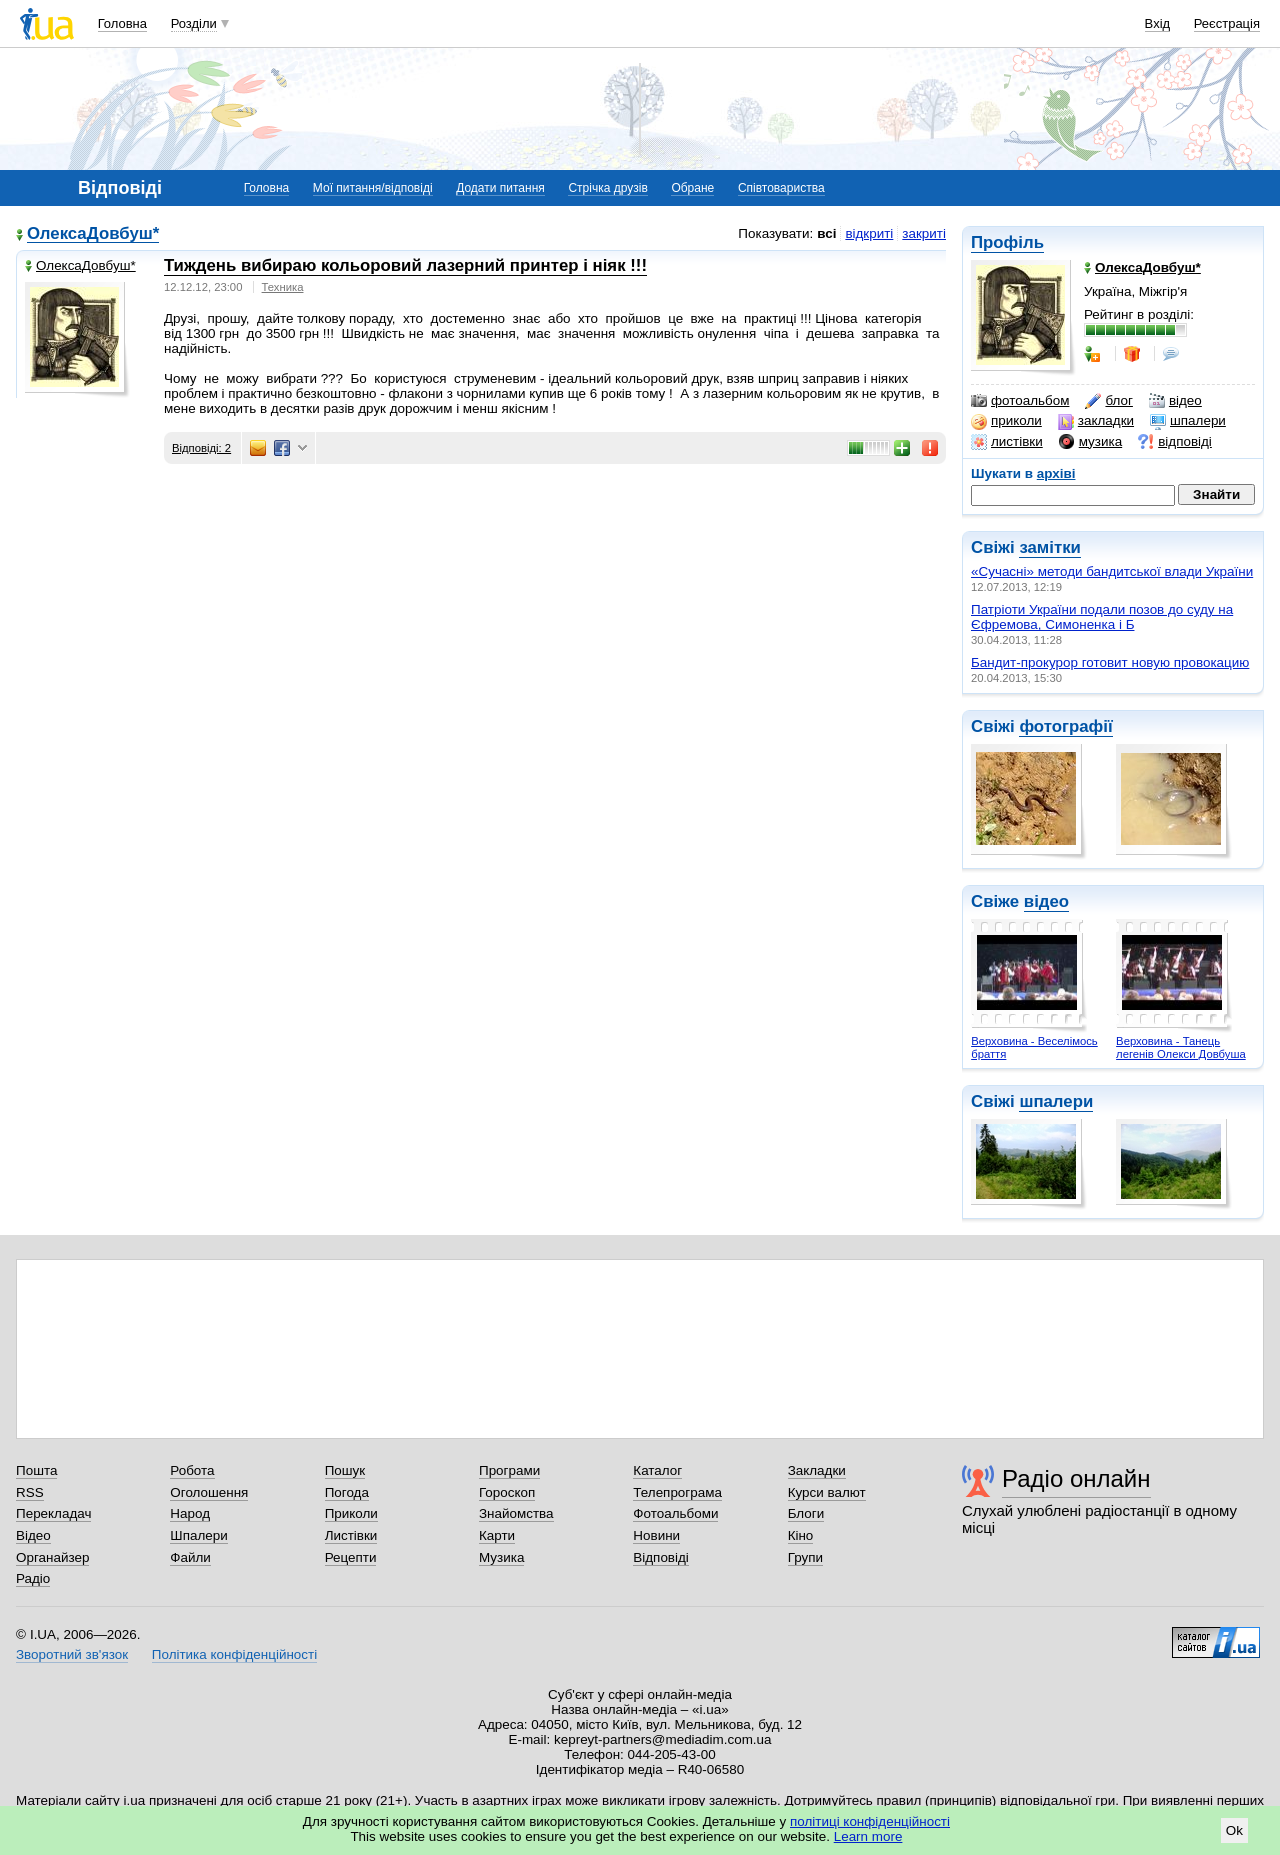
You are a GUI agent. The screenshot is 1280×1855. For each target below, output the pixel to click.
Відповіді (661, 1557)
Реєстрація (1227, 23)
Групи (805, 1557)
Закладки (817, 1470)
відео (1175, 401)
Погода (347, 1492)
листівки (1007, 442)
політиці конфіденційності (870, 1821)
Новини (656, 1535)
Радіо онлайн (1076, 1478)
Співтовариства (781, 188)
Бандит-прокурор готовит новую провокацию (1110, 662)
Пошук (345, 1470)
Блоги (806, 1513)
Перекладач (53, 1513)
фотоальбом (1020, 401)
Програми (509, 1470)
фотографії (1065, 726)
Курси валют (827, 1492)
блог (1108, 401)
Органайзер (52, 1557)
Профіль (1007, 242)
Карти (497, 1535)
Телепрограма (677, 1492)
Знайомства (516, 1513)
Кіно (801, 1535)
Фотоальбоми (675, 1513)
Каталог (657, 1470)
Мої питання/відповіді (373, 188)
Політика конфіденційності (234, 1654)
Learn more (868, 1836)
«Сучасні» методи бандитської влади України (1112, 571)
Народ (190, 1513)
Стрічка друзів (607, 188)
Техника (283, 287)
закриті (924, 233)
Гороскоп (507, 1492)
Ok (1234, 1830)
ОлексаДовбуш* (93, 234)
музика (1090, 442)
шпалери (1188, 421)
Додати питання (500, 188)
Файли (190, 1557)
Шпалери (198, 1535)
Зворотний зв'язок (72, 1654)
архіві (1056, 473)
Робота (192, 1470)
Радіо (33, 1578)
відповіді (1175, 442)
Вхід (1158, 23)
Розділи (194, 23)
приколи (1006, 421)
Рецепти (351, 1557)
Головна (122, 23)
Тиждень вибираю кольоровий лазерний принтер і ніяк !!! (405, 265)
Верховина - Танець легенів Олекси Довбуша (1181, 1047)
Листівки (351, 1535)
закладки (1096, 421)
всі (826, 233)
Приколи (351, 1513)
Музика (501, 1557)
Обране (692, 188)
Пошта (36, 1470)
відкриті (869, 233)
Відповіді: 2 (201, 448)
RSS (30, 1492)
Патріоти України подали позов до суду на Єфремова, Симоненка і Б (1102, 617)
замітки (1050, 547)
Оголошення (209, 1492)
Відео (33, 1535)
